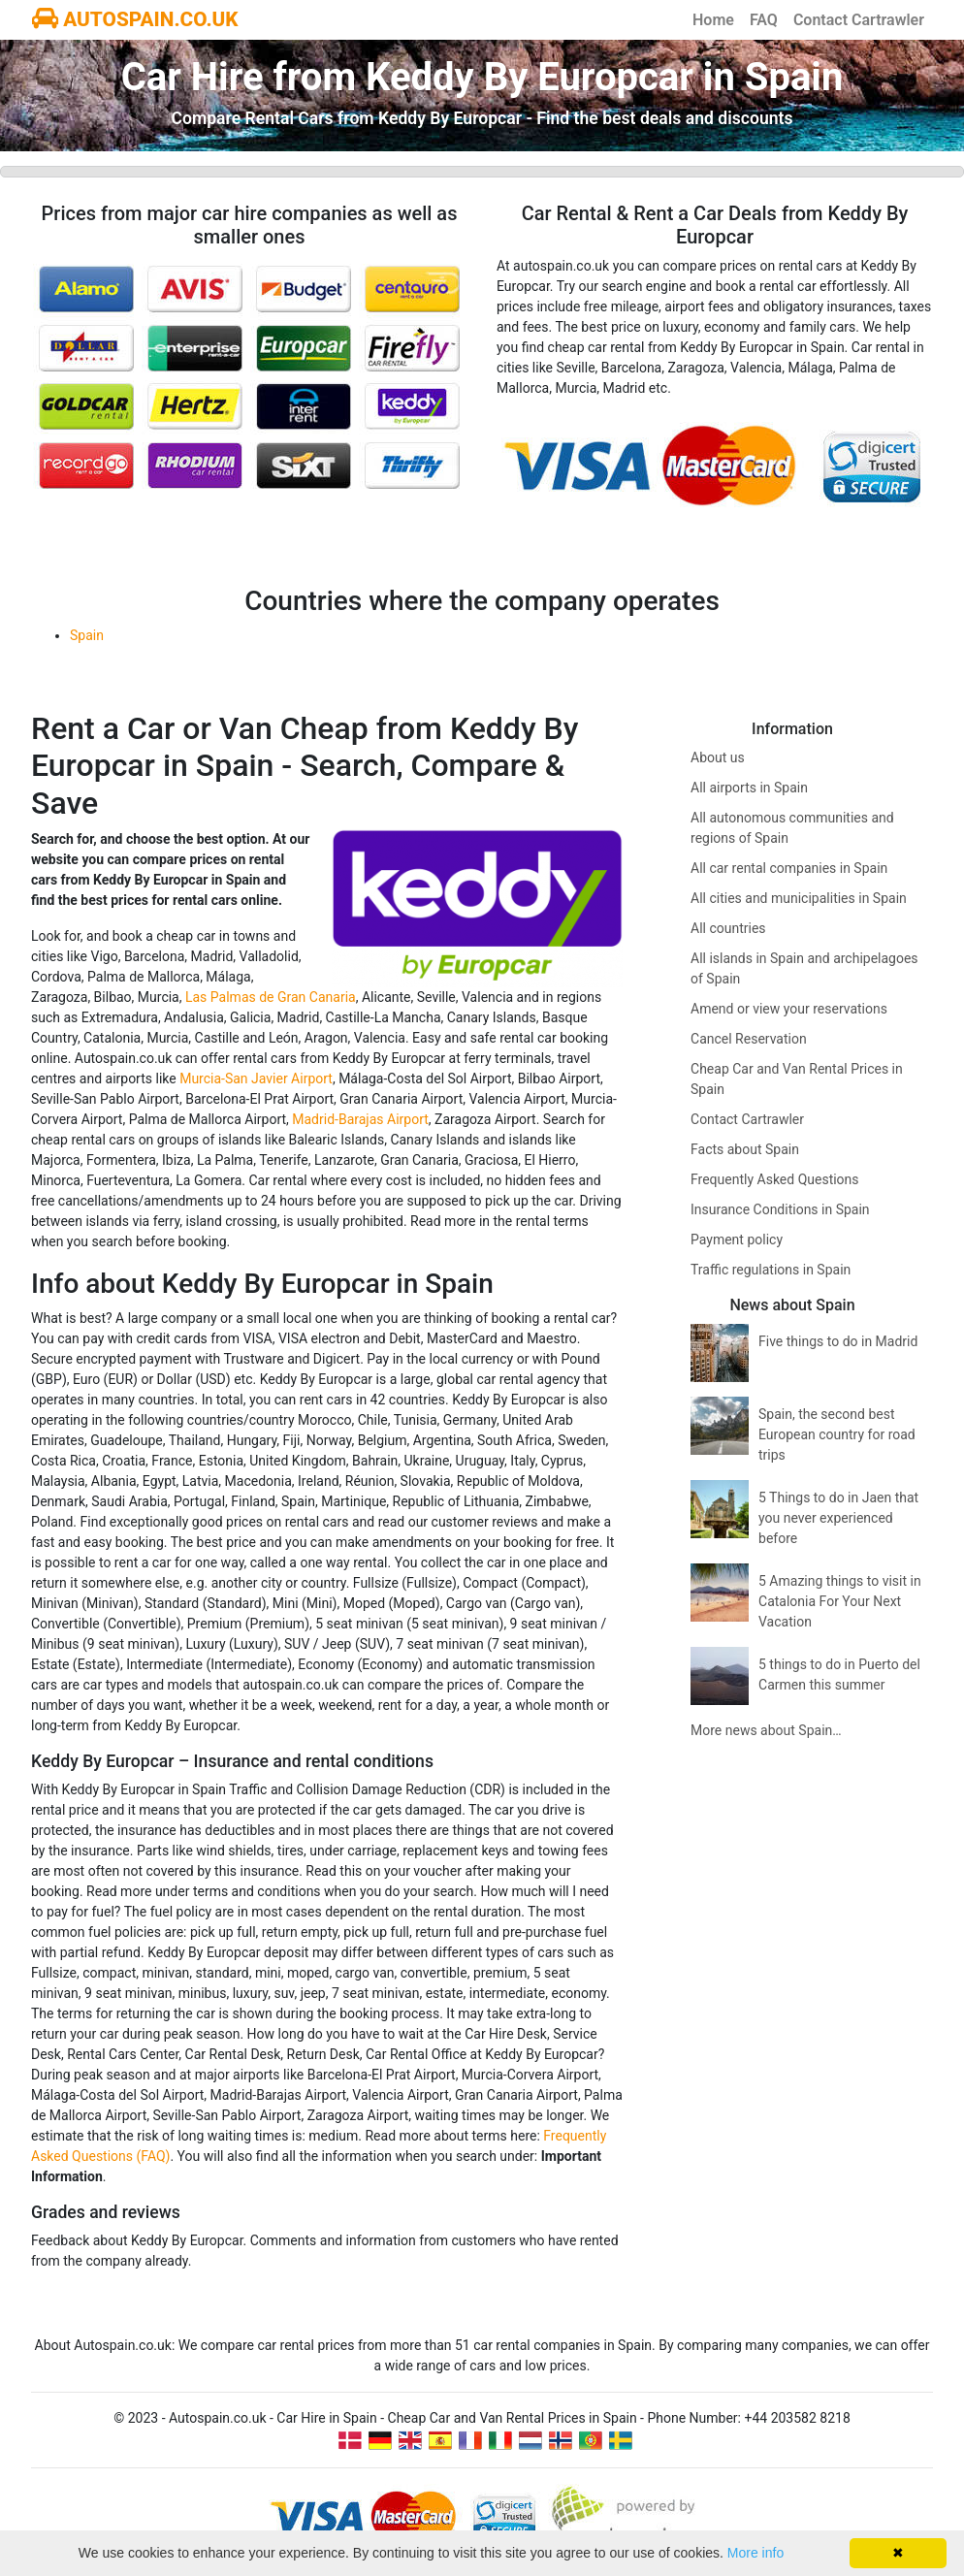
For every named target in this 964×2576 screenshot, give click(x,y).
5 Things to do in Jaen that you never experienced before (838, 1518)
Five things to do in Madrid (837, 1341)
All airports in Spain (749, 787)
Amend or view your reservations (789, 1008)
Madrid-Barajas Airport (360, 1119)
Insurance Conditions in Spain (780, 1209)
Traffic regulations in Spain (771, 1269)
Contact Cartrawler (858, 20)
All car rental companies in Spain (789, 868)
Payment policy (737, 1239)
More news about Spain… (766, 1730)
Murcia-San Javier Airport (256, 1078)
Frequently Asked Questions (775, 1179)
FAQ (764, 20)
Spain (87, 635)
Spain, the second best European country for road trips (837, 1434)
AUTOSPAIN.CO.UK (135, 19)
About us (718, 757)
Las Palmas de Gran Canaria (270, 997)
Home (713, 20)
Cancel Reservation (749, 1038)
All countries (728, 928)
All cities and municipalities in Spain (799, 898)
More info (755, 2552)
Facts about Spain (745, 1149)
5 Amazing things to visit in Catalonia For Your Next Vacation (839, 1601)
